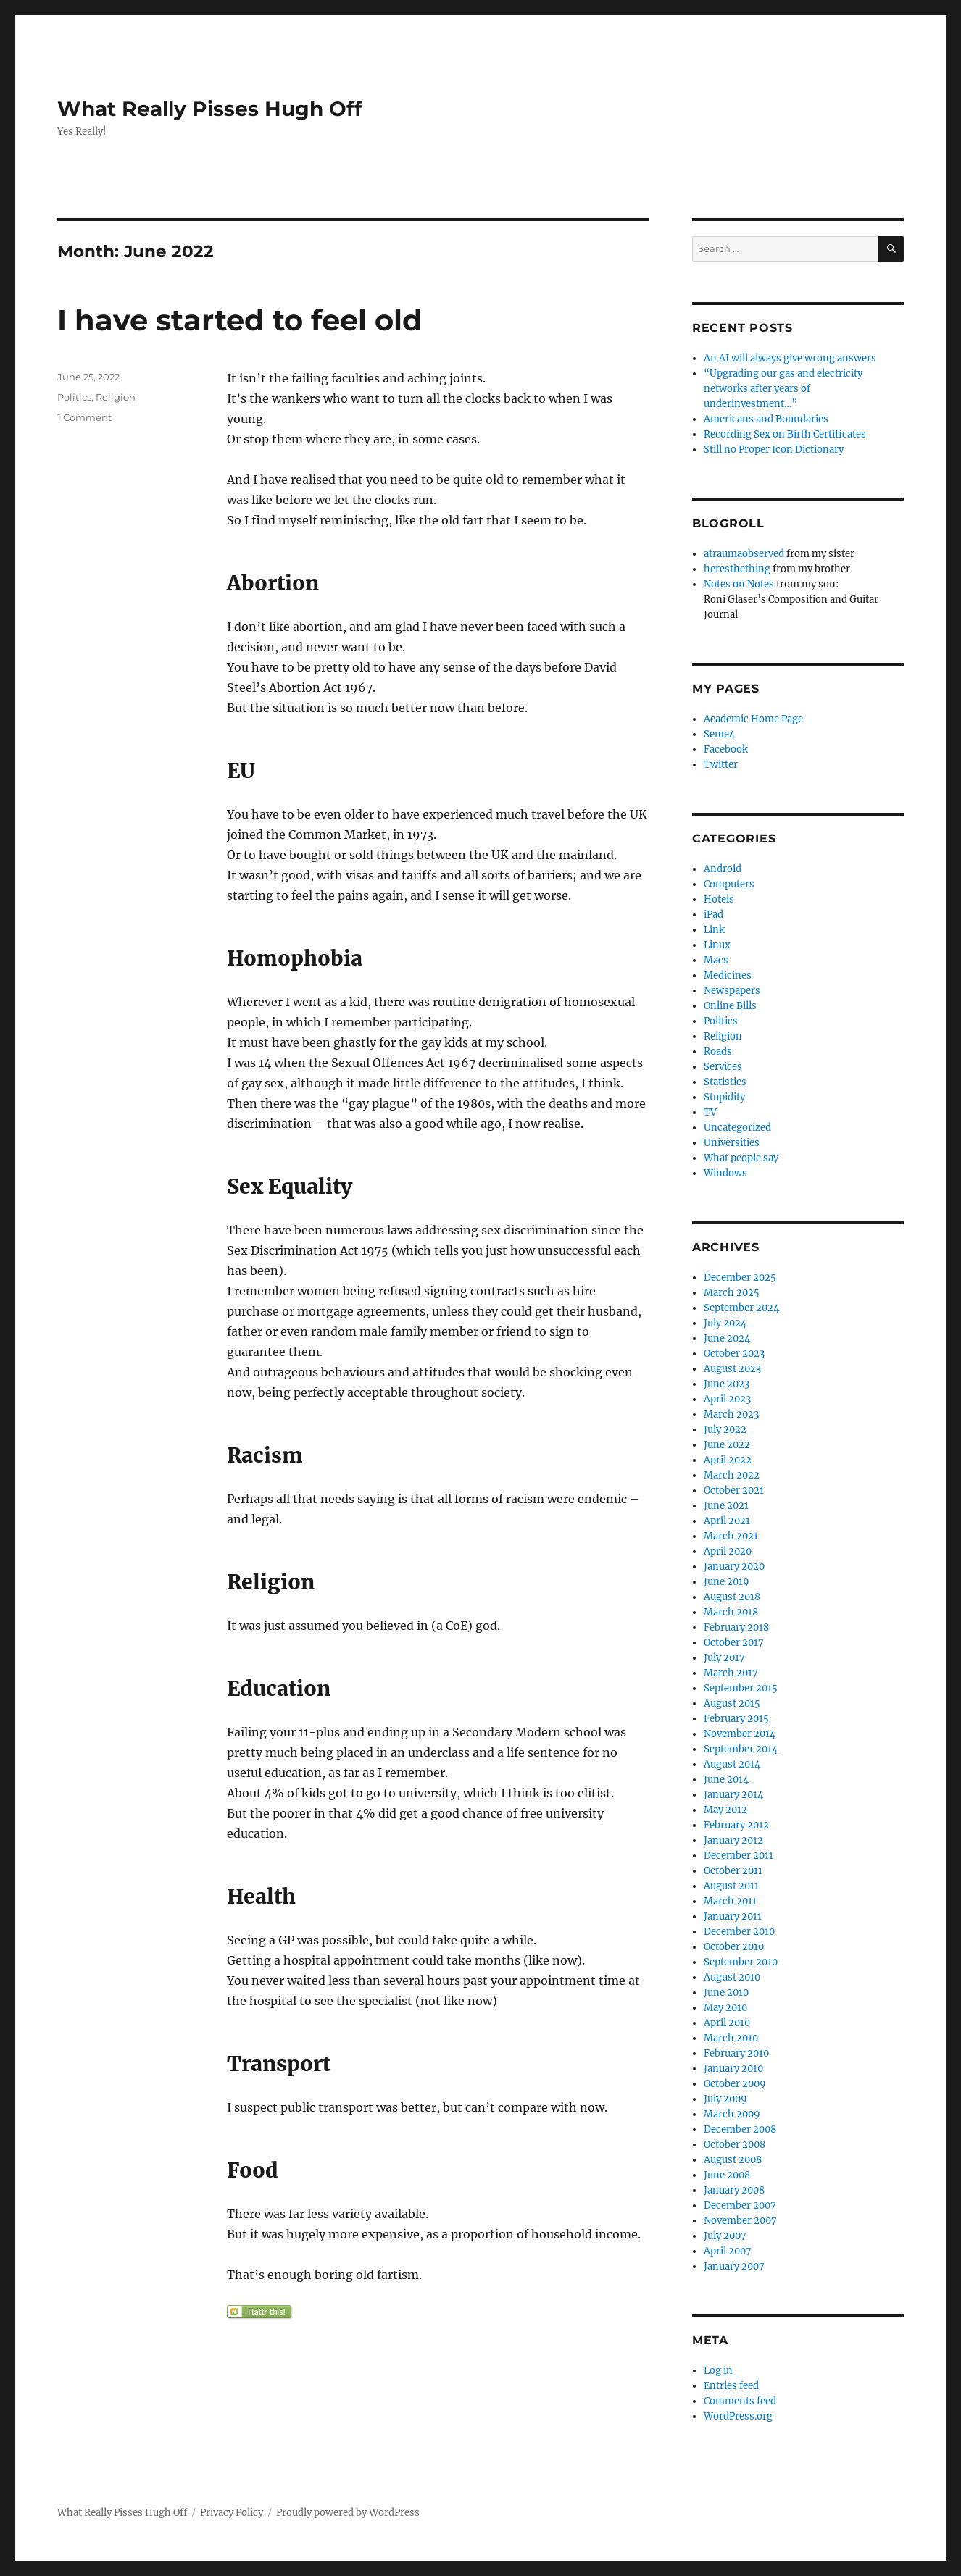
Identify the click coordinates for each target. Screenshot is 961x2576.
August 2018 (732, 1597)
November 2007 (740, 2221)
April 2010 (727, 2023)
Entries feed (731, 2386)
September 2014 (741, 1749)
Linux (717, 945)
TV (710, 1112)
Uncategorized (737, 1127)
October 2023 (734, 1353)
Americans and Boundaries (766, 419)
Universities (732, 1143)
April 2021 (727, 1521)
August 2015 (732, 1703)
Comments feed (740, 2401)
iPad (713, 914)
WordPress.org (738, 2416)
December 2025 (740, 1277)
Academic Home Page (753, 719)
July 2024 (725, 1323)
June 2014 (726, 1779)
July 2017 (724, 1658)
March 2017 (731, 1673)
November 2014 (739, 1734)
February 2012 (736, 1825)
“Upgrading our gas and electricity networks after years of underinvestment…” (783, 388)
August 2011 (731, 1886)
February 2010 (736, 2053)
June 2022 (727, 1445)
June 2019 (726, 1582)
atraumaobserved (744, 554)
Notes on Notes (739, 584)
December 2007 (740, 2205)
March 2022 (732, 1475)
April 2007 (728, 2251)
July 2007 (725, 2236)
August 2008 (733, 2160)
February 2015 (736, 1719)
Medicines (728, 975)
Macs (716, 960)
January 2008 (734, 2190)
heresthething (737, 569)
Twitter (721, 764)
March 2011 (730, 1901)
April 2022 (728, 1460)
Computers (729, 884)
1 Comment (84, 417)
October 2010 (734, 1947)
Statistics (725, 1082)
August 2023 (732, 1369)
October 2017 (734, 1642)
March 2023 (731, 1414)
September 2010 (741, 1962)
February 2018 (736, 1627)
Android (722, 869)
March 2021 (731, 1536)
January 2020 (734, 1566)
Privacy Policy (231, 2512)
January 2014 (733, 1795)
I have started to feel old (240, 320)
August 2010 (732, 1977)
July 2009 (725, 2099)
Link (714, 930)
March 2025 (732, 1293)
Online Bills (730, 1006)
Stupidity (724, 1097)
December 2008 (740, 2129)
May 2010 (725, 2008)
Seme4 (719, 734)
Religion (116, 397)
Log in (718, 2370)
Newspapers (732, 990)
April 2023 (727, 1399)
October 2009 (735, 2084)
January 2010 (733, 2068)
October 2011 (733, 1871)
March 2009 (732, 2114)
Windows (725, 1173)
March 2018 (731, 1612)
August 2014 (732, 1764)
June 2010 (726, 1992)
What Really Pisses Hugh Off (209, 108)
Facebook (726, 749)
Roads (718, 1051)
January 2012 (733, 1840)
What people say (741, 1158)
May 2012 (725, 1810)
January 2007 (734, 2266)
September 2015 (741, 1688)
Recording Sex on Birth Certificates (785, 434)
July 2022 (725, 1429)
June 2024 (727, 1338)
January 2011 (733, 1916)
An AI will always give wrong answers (790, 358)
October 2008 (734, 2144)
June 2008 (727, 2175)
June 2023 (726, 1384)
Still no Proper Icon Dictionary (774, 449)
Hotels (719, 899)
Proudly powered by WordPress (348, 2512)
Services (723, 1067)
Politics (74, 397)
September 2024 (741, 1308)
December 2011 (738, 1855)
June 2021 (726, 1506)
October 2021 (734, 1490)
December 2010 (739, 1931)
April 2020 (728, 1551)
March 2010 (731, 2038)
